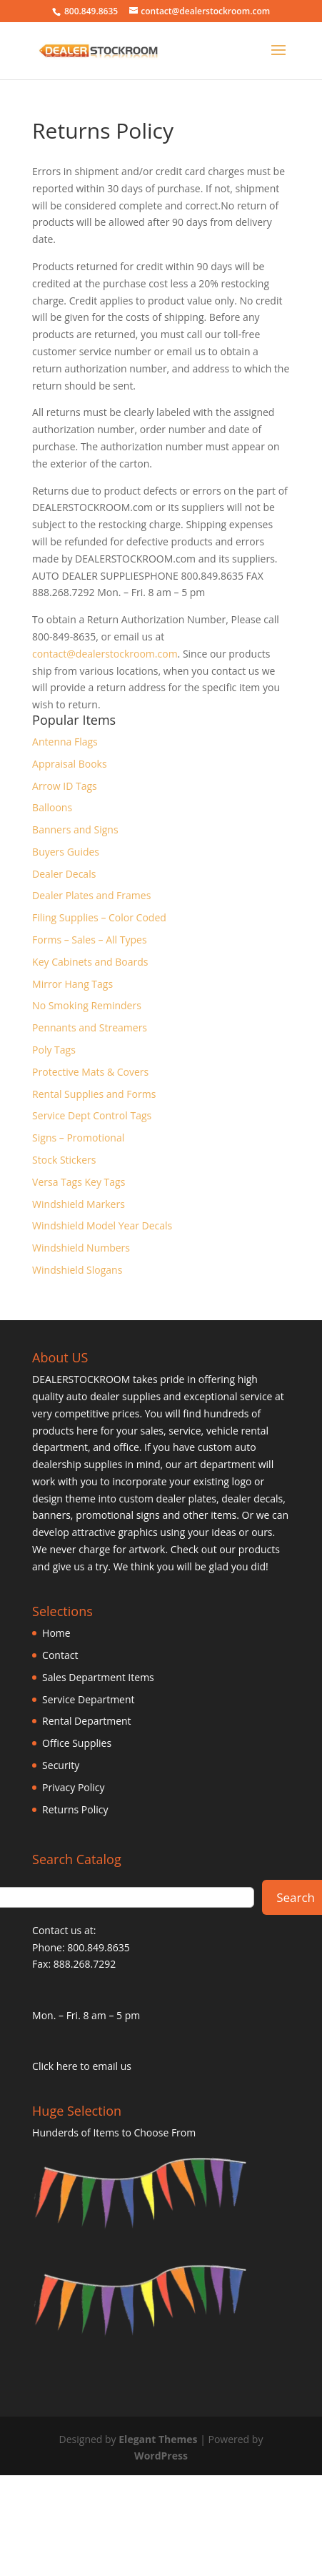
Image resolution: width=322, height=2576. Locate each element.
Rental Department (86, 1721)
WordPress (161, 2455)
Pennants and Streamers (89, 1027)
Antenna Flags (65, 741)
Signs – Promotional (78, 1137)
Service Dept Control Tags (91, 1115)
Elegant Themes (158, 2439)
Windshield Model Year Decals (102, 1225)
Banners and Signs (75, 829)
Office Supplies (76, 1743)
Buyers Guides (65, 851)
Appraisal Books (69, 764)
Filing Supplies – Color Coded (99, 917)
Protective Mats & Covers (90, 1072)
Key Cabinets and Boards (90, 962)
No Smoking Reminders (86, 1005)
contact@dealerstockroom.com (105, 653)
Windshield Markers (78, 1204)
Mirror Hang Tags (72, 984)
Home (56, 1633)
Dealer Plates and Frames (91, 895)
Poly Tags (54, 1049)
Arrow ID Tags (64, 786)
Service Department (88, 1699)
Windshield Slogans (77, 1270)
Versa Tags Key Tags (78, 1182)
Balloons (52, 807)
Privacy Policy (73, 1787)
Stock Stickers (64, 1159)
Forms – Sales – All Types (89, 939)
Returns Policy (75, 1809)
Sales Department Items (98, 1677)
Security (60, 1765)
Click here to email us (81, 2066)
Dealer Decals (64, 874)
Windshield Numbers (81, 1247)
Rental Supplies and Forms (94, 1094)
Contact (60, 1655)
